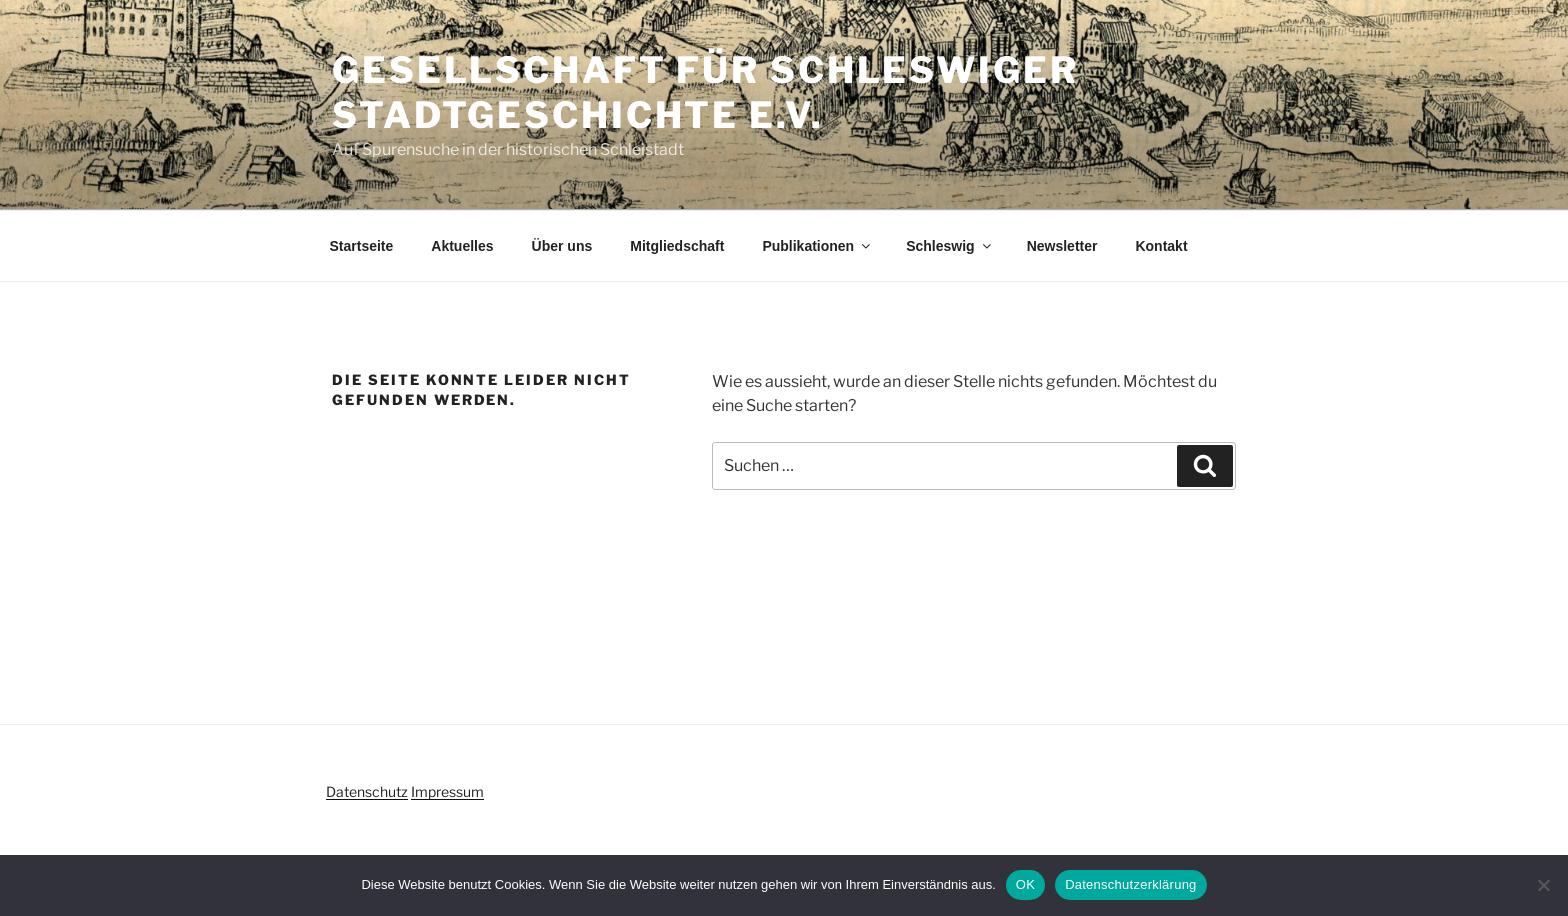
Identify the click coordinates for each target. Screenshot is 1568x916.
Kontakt (1161, 246)
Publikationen (817, 246)
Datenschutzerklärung (1130, 884)
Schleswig (949, 246)
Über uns (562, 246)
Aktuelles (462, 246)
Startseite (362, 246)
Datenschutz (367, 791)
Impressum (447, 791)
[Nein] (1543, 885)
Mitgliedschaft (677, 246)
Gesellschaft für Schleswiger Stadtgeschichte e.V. (705, 92)
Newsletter (1062, 246)
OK (1025, 884)
